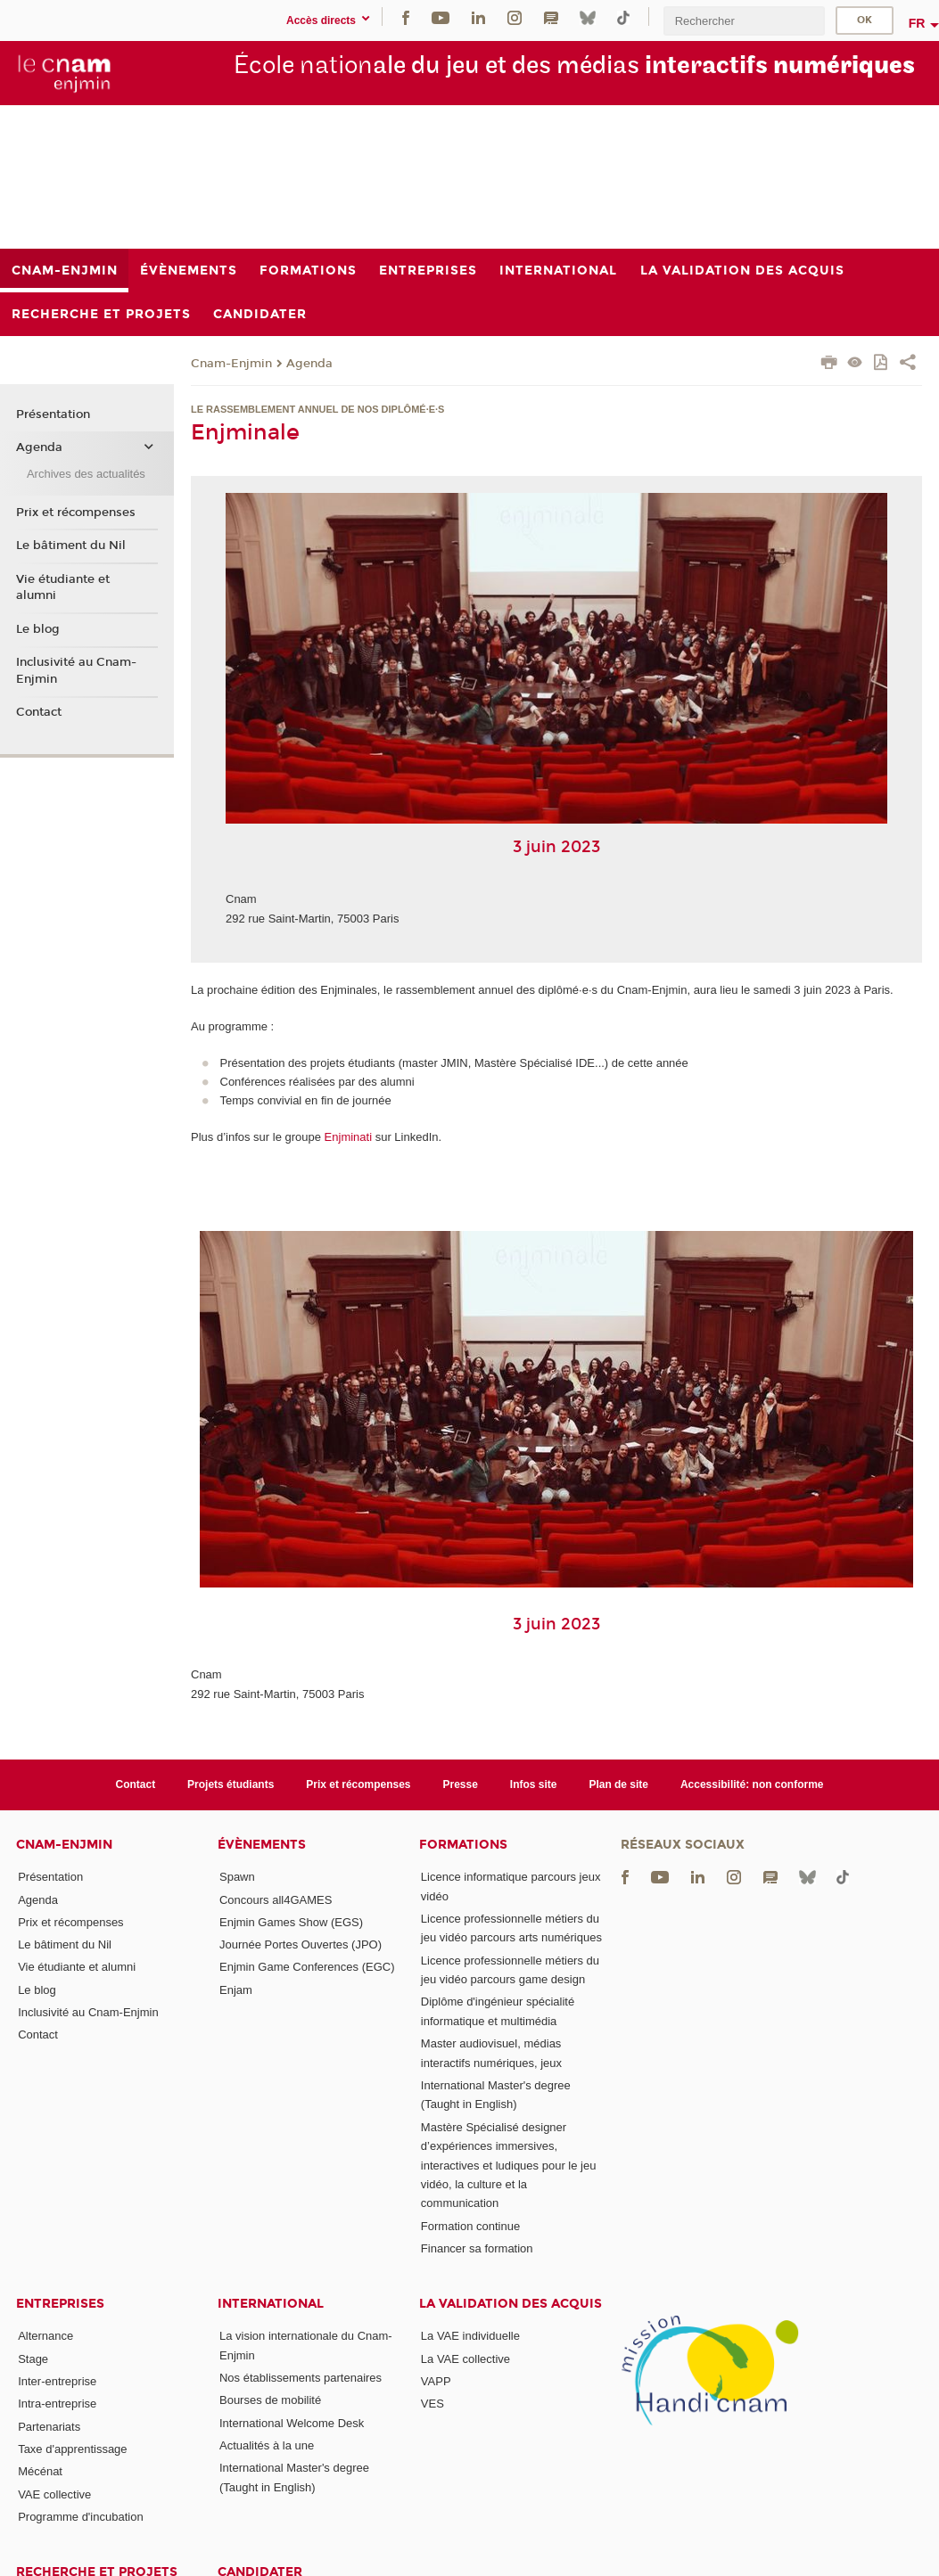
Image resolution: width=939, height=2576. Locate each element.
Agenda (309, 364)
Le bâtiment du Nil (71, 545)
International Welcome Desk (291, 2423)
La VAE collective (465, 2359)
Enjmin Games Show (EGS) (291, 1922)
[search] (743, 21)
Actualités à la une (266, 2445)
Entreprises (60, 2303)
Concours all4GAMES (275, 1900)
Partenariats (49, 2426)
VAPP (436, 2381)
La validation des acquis (510, 2303)
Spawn (237, 1876)
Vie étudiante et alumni (63, 587)
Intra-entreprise (57, 2403)
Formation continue (470, 2226)
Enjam (235, 1990)
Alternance (45, 2335)
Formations (463, 1844)
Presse (460, 1784)
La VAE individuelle (470, 2335)
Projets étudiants (230, 1784)
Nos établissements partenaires (300, 2377)
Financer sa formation (477, 2248)
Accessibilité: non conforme (752, 1784)
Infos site (533, 1784)
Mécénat (40, 2471)
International (271, 2303)
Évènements (262, 1844)
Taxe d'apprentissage (72, 2449)
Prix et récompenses (76, 512)
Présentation (53, 414)
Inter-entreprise (57, 2381)
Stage (33, 2359)
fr (917, 23)
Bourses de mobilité (270, 2400)
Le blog (38, 629)
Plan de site (618, 1784)
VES (432, 2403)
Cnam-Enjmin (231, 364)
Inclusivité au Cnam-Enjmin (76, 670)
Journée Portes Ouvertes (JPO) (300, 1944)
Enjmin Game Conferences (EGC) (307, 1966)
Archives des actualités (86, 473)
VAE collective (54, 2494)
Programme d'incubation (81, 2516)
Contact (39, 712)
